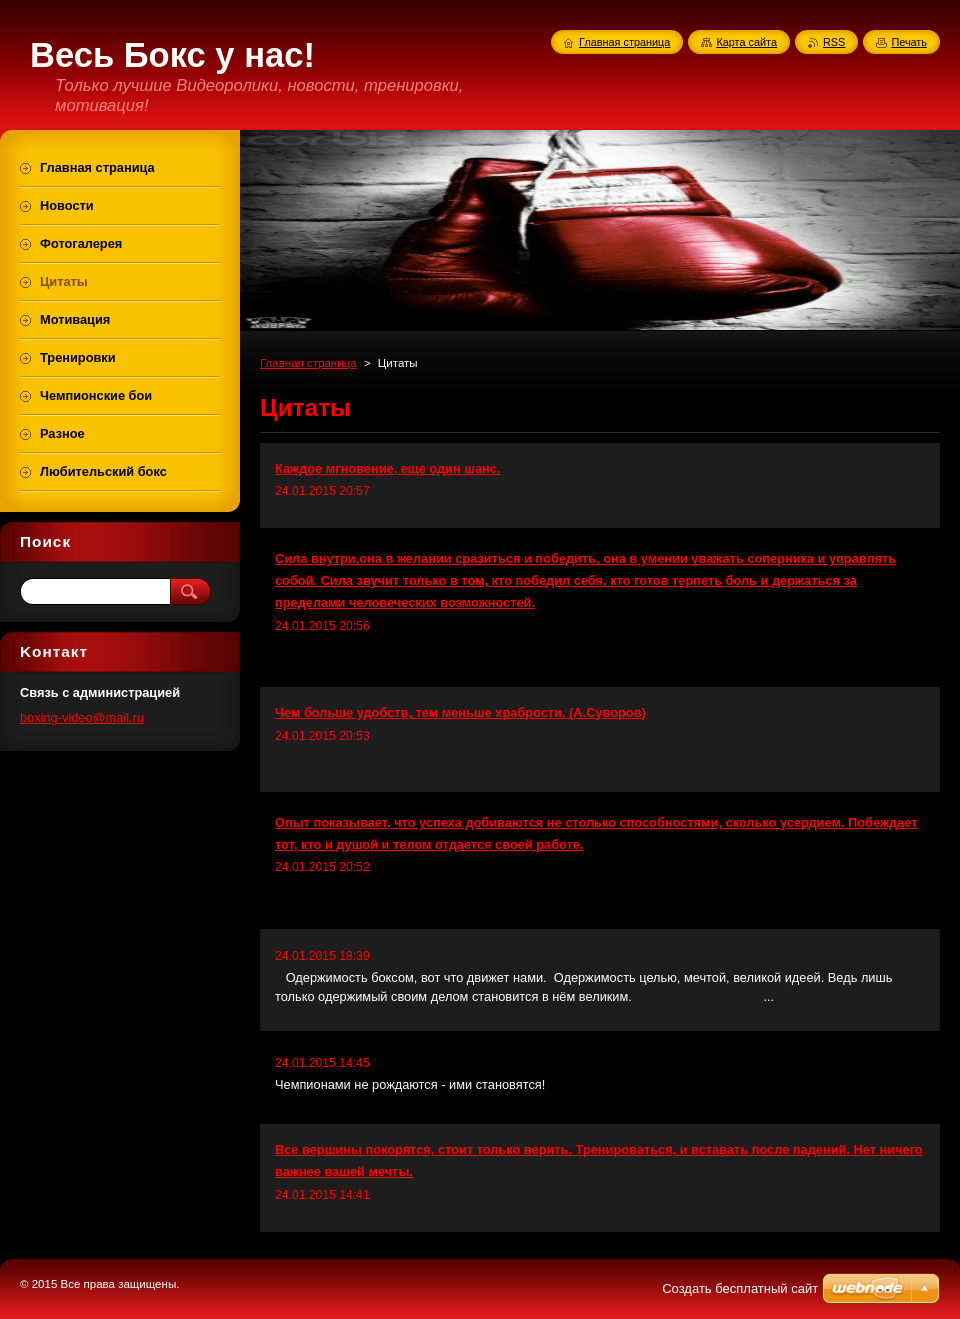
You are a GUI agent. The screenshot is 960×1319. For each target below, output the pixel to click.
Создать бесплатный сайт (740, 1288)
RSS (834, 42)
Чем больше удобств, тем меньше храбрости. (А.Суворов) (460, 712)
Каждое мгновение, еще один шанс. (387, 468)
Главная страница (308, 363)
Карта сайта (746, 42)
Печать (909, 42)
